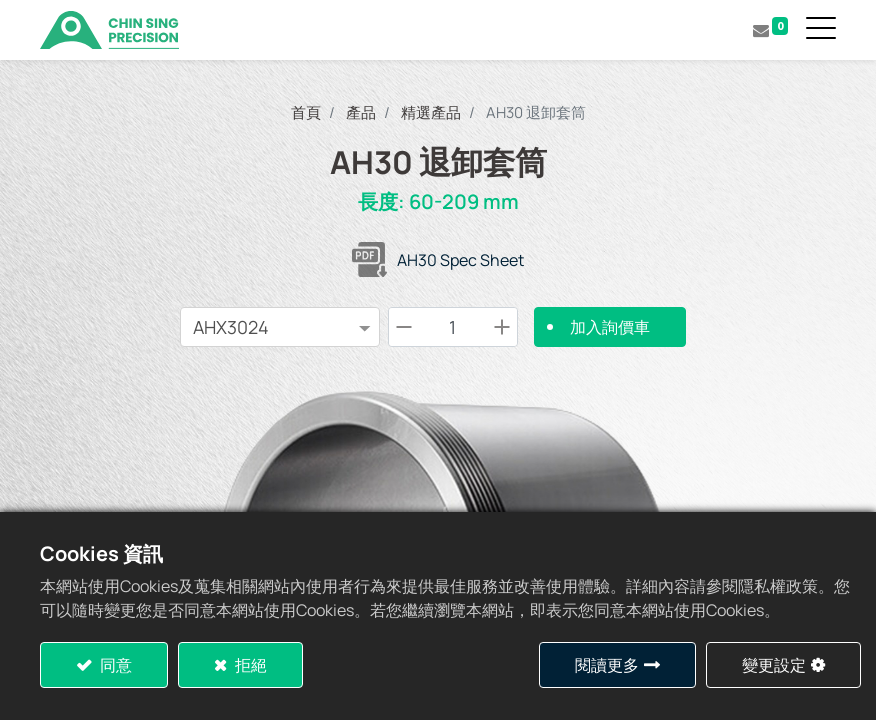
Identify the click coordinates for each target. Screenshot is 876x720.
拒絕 (249, 665)
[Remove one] (404, 327)
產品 (361, 112)
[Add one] (502, 327)
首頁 (306, 112)
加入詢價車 (610, 327)
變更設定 (774, 665)
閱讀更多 (607, 665)
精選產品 (431, 112)
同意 (114, 665)
